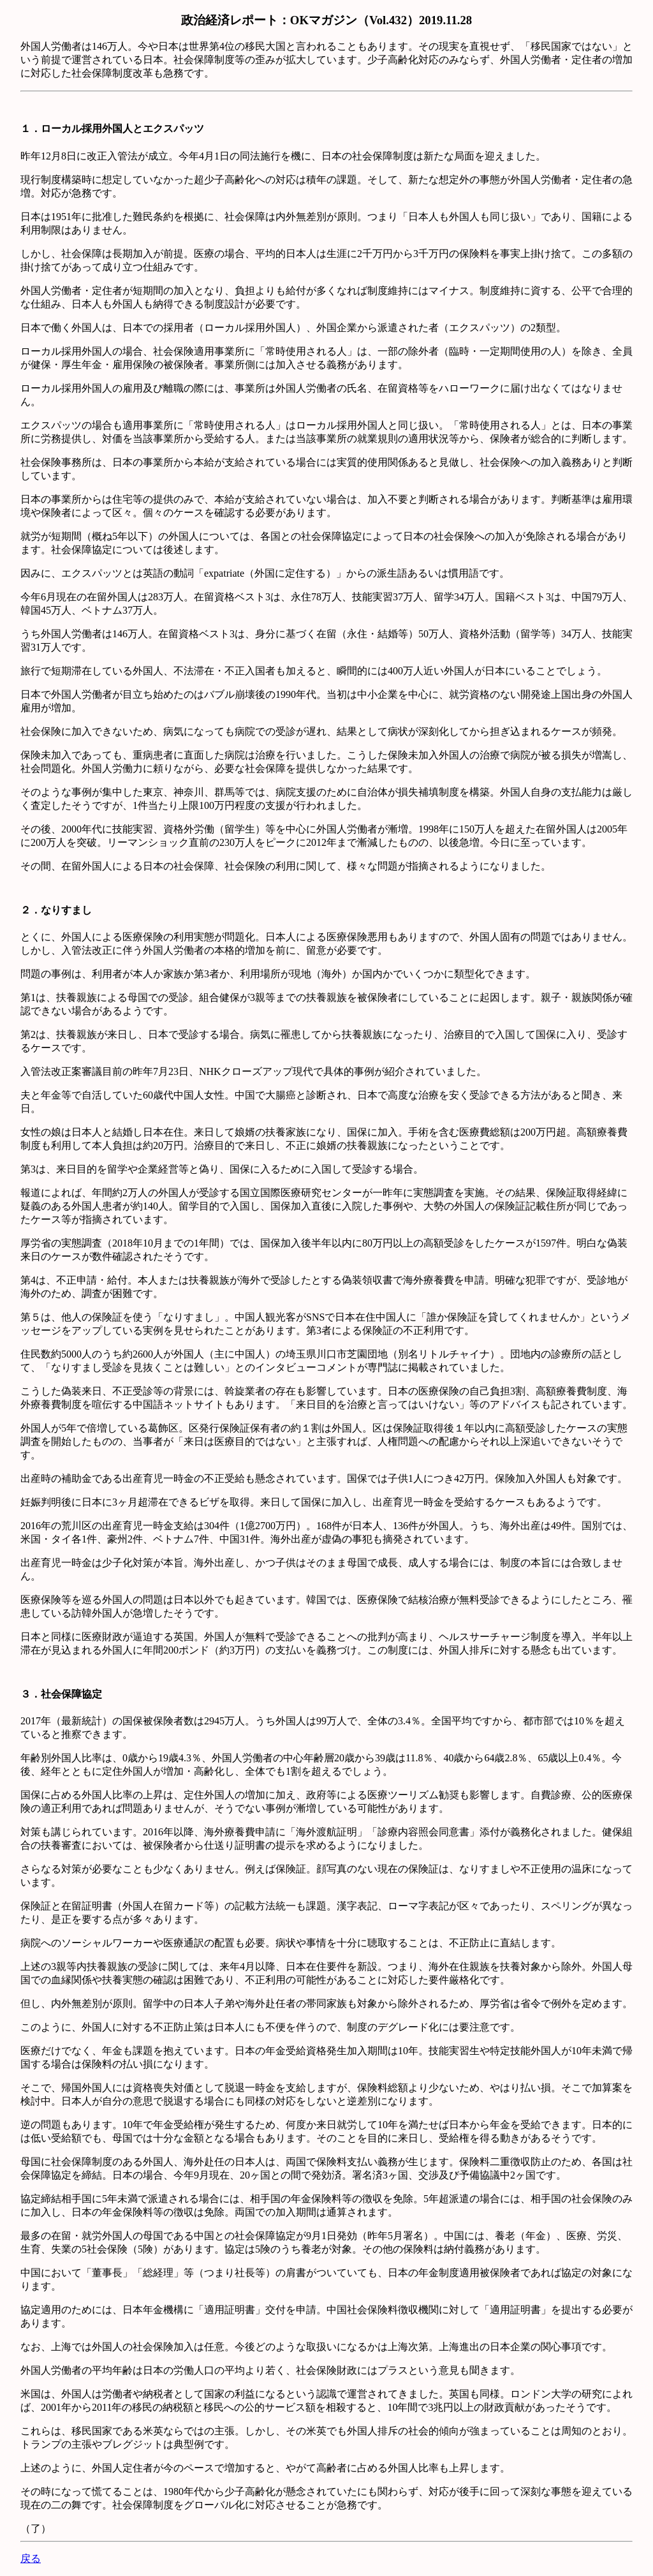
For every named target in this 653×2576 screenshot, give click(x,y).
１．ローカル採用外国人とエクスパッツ (112, 128)
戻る (30, 2558)
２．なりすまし (56, 910)
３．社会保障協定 (61, 1694)
